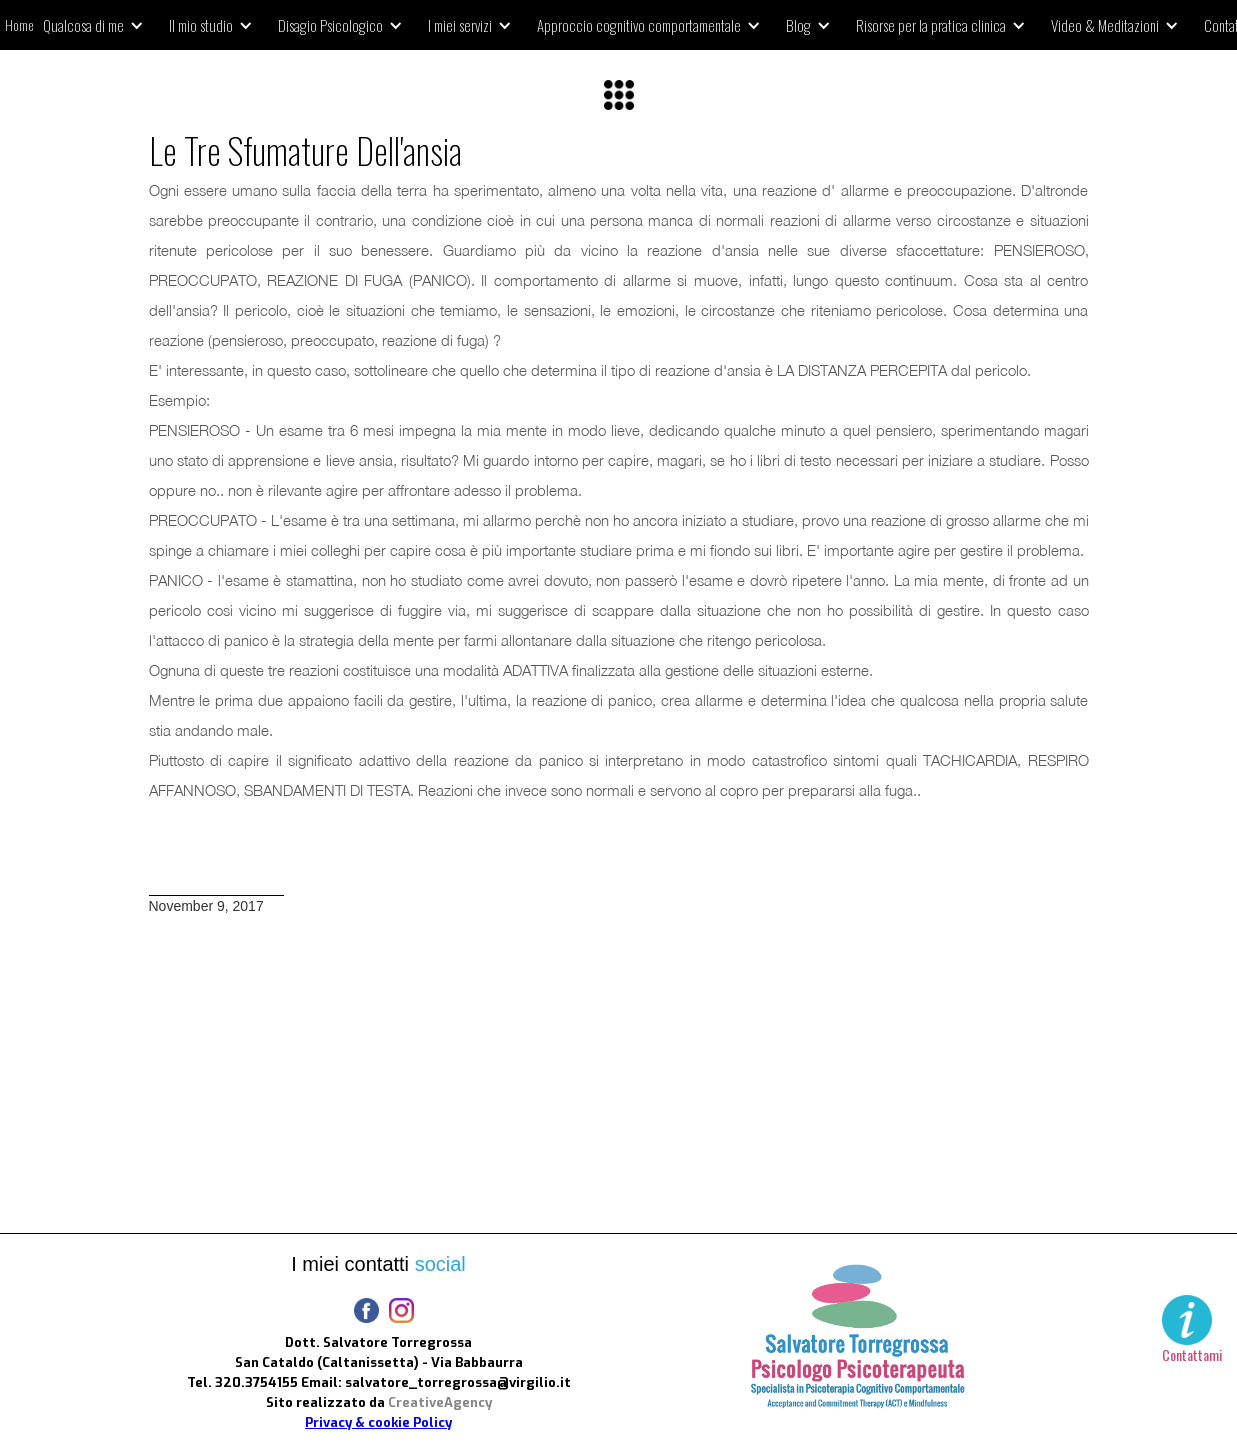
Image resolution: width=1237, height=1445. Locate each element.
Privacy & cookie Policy (378, 1422)
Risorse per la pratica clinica (931, 25)
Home (19, 24)
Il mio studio (201, 25)
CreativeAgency (440, 1402)
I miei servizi (460, 25)
